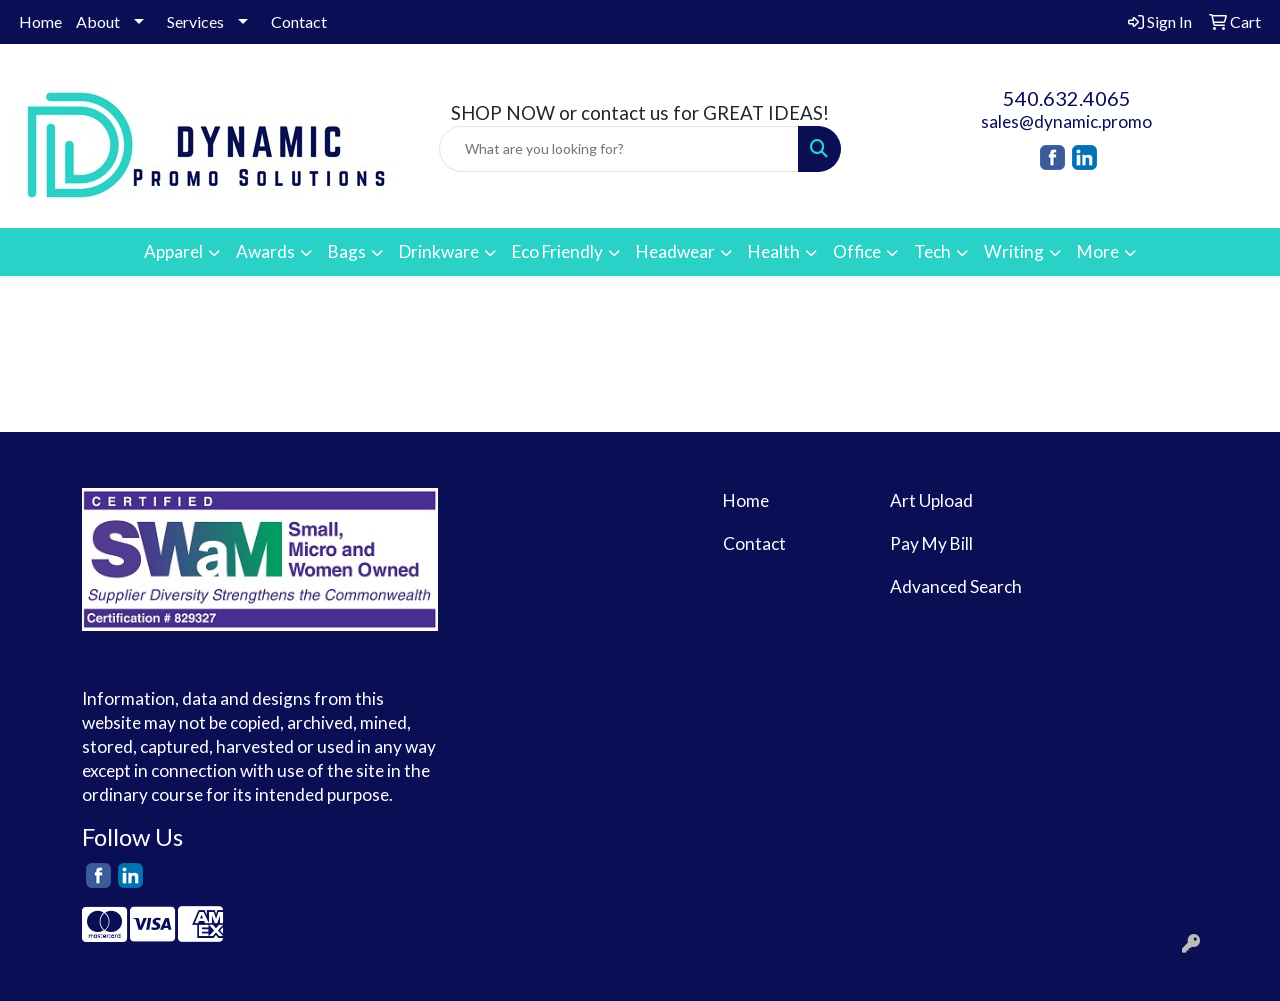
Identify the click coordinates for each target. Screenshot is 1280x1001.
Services (195, 21)
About (98, 21)
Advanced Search (956, 586)
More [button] (1098, 251)
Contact (299, 21)
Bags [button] (347, 251)
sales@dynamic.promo (1066, 121)
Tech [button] (932, 251)
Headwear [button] (675, 251)
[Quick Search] (619, 149)
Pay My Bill (931, 543)
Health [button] (774, 251)
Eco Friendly (557, 251)
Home (40, 21)
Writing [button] (1014, 251)
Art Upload (931, 500)
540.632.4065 (1067, 98)
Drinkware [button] (439, 251)
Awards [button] (265, 251)
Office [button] (857, 251)
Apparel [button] (173, 251)
